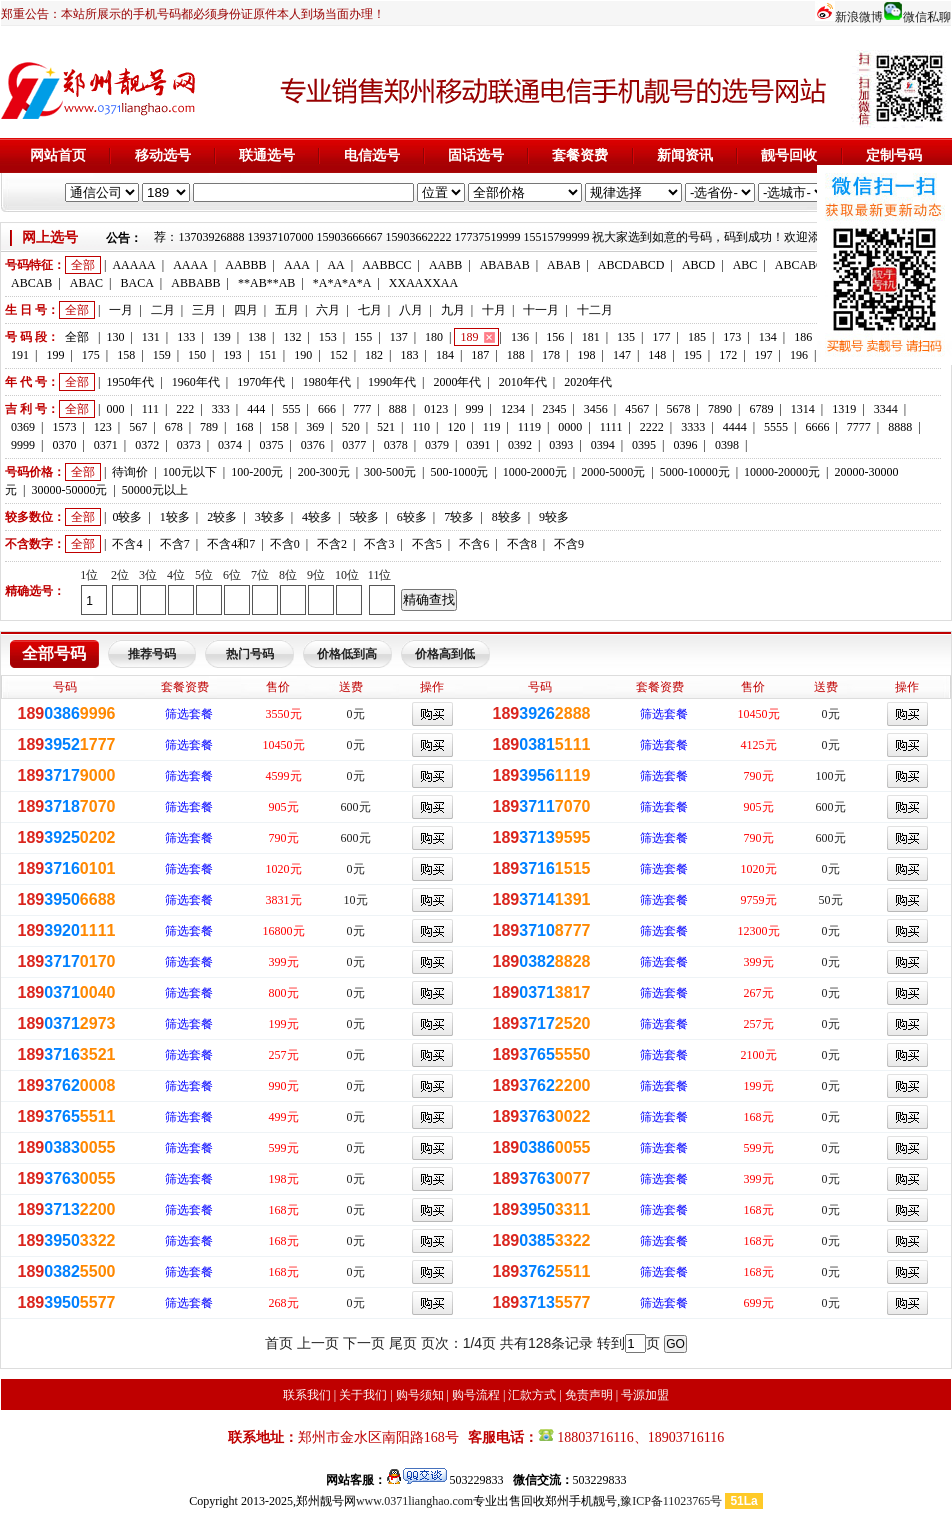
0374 (230, 445)
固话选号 (476, 155)
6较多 (412, 517)
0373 (189, 445)
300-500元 (390, 472)
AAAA (190, 265)
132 (292, 337)
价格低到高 (347, 654)
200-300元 (324, 472)
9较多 (554, 517)
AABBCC (386, 265)
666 (327, 409)
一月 (121, 310)
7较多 (459, 517)
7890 (720, 409)
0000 (570, 427)
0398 (727, 445)
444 (256, 409)
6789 (761, 409)
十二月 (595, 310)
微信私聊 (927, 17)
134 (768, 337)
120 (456, 427)
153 (328, 337)
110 (421, 427)
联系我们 (307, 1395)
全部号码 (54, 653)
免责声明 (589, 1395)
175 (91, 355)
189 (469, 337)
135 (626, 337)
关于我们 (363, 1395)
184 (445, 355)
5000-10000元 (695, 472)
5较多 (364, 517)
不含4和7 (231, 544)
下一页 (364, 1343)
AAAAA (133, 265)
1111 (611, 427)
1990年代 (392, 382)
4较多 (317, 517)
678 (174, 427)
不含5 (427, 544)
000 (115, 409)
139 (222, 337)
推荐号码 (152, 654)
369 (315, 427)
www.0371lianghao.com (414, 1501)
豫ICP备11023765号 (671, 1501)
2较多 (222, 517)
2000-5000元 (613, 472)
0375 (271, 445)
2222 (652, 427)
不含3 (379, 544)
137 (399, 337)
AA (335, 265)
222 (185, 409)
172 (728, 355)
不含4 (127, 544)
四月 (246, 310)
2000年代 (457, 382)
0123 (436, 409)
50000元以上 (155, 490)
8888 (900, 427)
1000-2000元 (535, 472)
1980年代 (327, 382)
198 (587, 355)
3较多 (270, 517)
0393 (561, 445)
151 (268, 355)
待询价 (130, 472)
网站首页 (58, 155)
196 (799, 355)
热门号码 (250, 654)
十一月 (541, 310)
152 (339, 355)
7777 (859, 427)
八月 (411, 310)
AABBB (245, 265)
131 (151, 337)
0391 (478, 445)
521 (386, 427)
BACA (137, 283)
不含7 (175, 544)
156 (555, 337)
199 (55, 355)
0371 (106, 445)
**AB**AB (266, 283)
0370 (64, 445)
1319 (844, 409)
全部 (83, 265)
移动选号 (163, 155)
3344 (886, 409)
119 (492, 427)
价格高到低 (445, 654)
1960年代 (196, 382)
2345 (554, 409)
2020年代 (588, 382)
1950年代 (130, 382)
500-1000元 (459, 472)
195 (693, 355)
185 (697, 337)
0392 (520, 445)
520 (351, 427)
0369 (23, 427)
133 (186, 337)
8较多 (507, 517)
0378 (396, 445)
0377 (354, 445)
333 (221, 409)
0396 (686, 445)
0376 (313, 445)
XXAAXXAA (423, 283)
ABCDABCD (631, 265)
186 (803, 337)
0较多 (127, 517)
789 (209, 427)
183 (409, 355)
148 (657, 355)
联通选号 (267, 155)
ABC (745, 265)
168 (244, 427)
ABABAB (505, 265)
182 (374, 355)
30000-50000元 (69, 490)
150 (197, 355)
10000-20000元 (782, 472)
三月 (204, 310)
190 (303, 355)
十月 (494, 310)
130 (115, 337)
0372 (147, 445)
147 (622, 355)
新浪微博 (859, 17)
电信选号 (372, 155)
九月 (453, 310)
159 (162, 355)
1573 (64, 427)
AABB (445, 265)
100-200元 (257, 472)
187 (480, 355)
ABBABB (195, 283)
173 (732, 337)
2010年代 (523, 382)
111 (150, 409)
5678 (679, 409)
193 (232, 355)
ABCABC (799, 265)
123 (103, 427)
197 (764, 355)
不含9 (569, 544)
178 (551, 355)
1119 (529, 427)
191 (20, 355)
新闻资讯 (685, 155)
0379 (437, 445)
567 (138, 427)
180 (434, 337)
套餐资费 (580, 155)
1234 (513, 409)
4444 (735, 427)
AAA (297, 265)
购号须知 (420, 1395)
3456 (596, 409)
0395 (644, 445)
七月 (370, 310)
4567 (637, 409)
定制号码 (894, 155)
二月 (163, 310)
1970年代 (261, 382)
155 (363, 337)
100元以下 (190, 472)
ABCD (698, 265)
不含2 (332, 544)
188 (516, 355)
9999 (23, 445)
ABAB (563, 265)
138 (257, 337)
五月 (287, 310)
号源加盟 (645, 1395)
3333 (693, 427)
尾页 (403, 1343)
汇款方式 (532, 1395)
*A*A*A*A (342, 283)
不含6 (474, 544)
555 (292, 409)
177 (662, 337)
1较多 (175, 517)
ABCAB (31, 283)
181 (591, 337)
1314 (803, 409)
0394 (603, 445)
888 (398, 409)
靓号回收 (789, 155)
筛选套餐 (189, 714)
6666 (817, 427)
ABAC (86, 283)
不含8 (522, 544)
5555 (776, 427)
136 (520, 337)
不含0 (285, 544)
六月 (328, 310)
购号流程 (476, 1395)
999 (475, 409)
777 (362, 409)
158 (126, 355)
